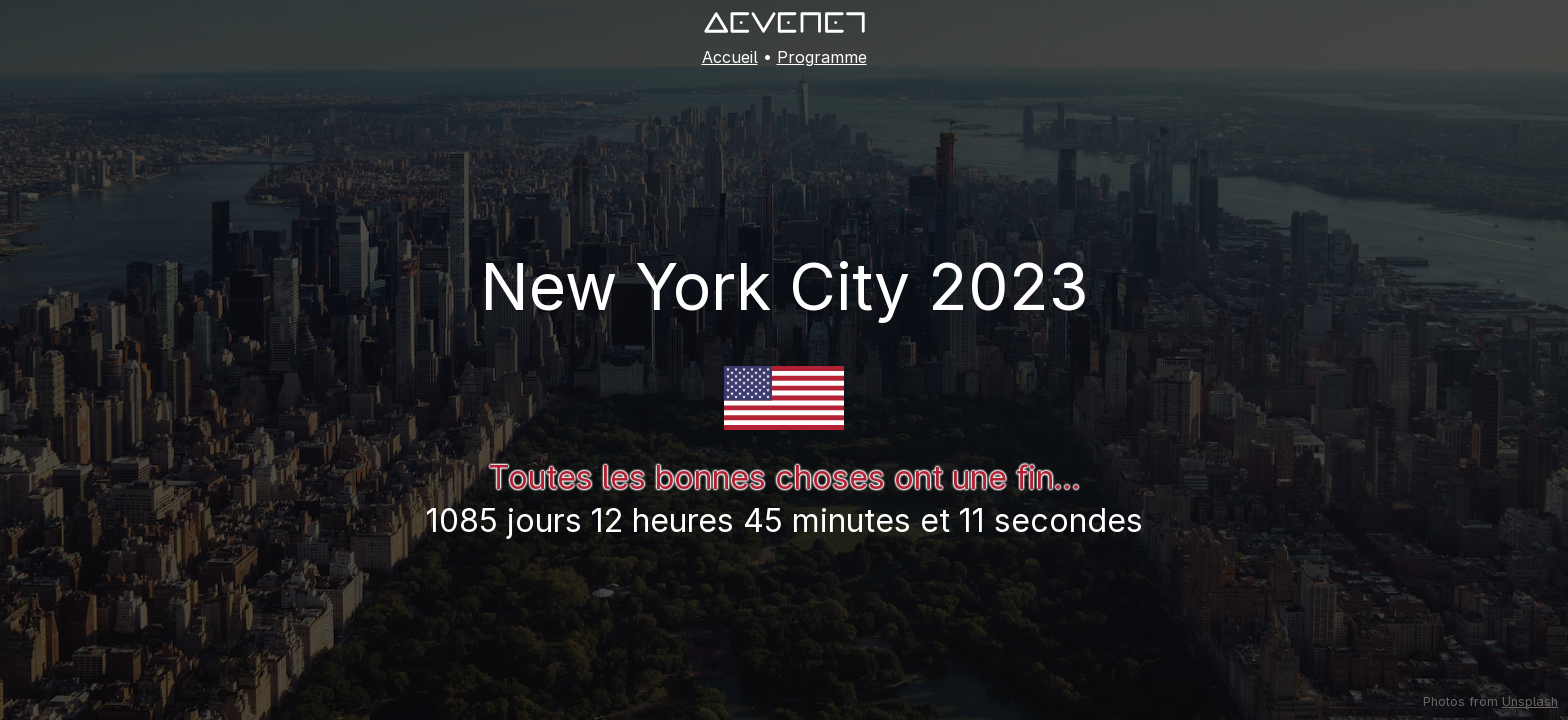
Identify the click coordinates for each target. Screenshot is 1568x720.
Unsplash (1530, 701)
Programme (822, 57)
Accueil (730, 57)
